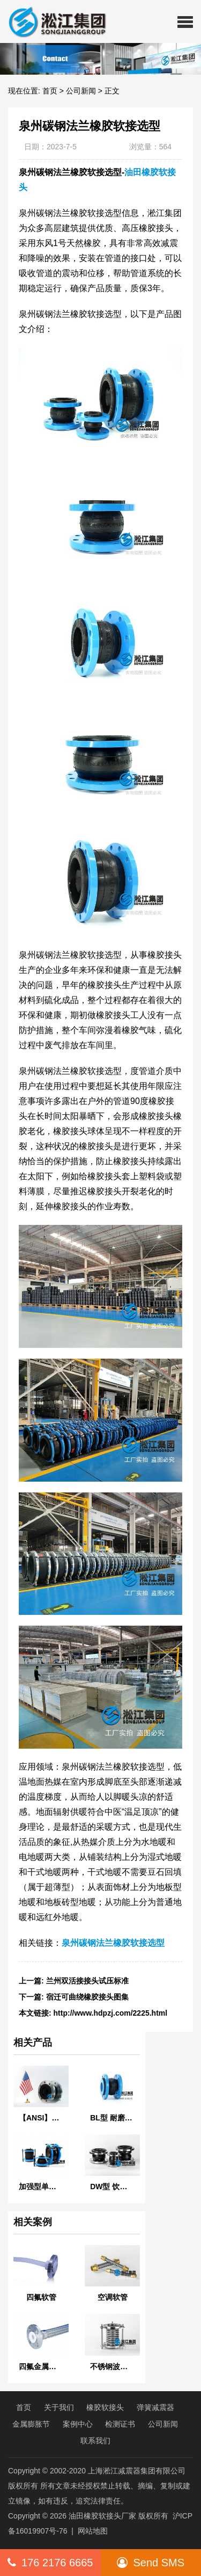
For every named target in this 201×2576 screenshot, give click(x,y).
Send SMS (150, 2562)
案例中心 (78, 2424)
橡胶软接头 (105, 2407)
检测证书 (120, 2424)
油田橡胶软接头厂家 (102, 2516)
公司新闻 (81, 90)
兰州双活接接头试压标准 (87, 1980)
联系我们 (95, 2440)
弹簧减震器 (155, 2407)
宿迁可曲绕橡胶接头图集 (87, 1997)
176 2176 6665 (50, 2562)
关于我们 (59, 2407)
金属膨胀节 (31, 2424)
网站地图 (93, 2531)
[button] (185, 21)
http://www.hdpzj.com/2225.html (111, 2013)
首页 (49, 90)
